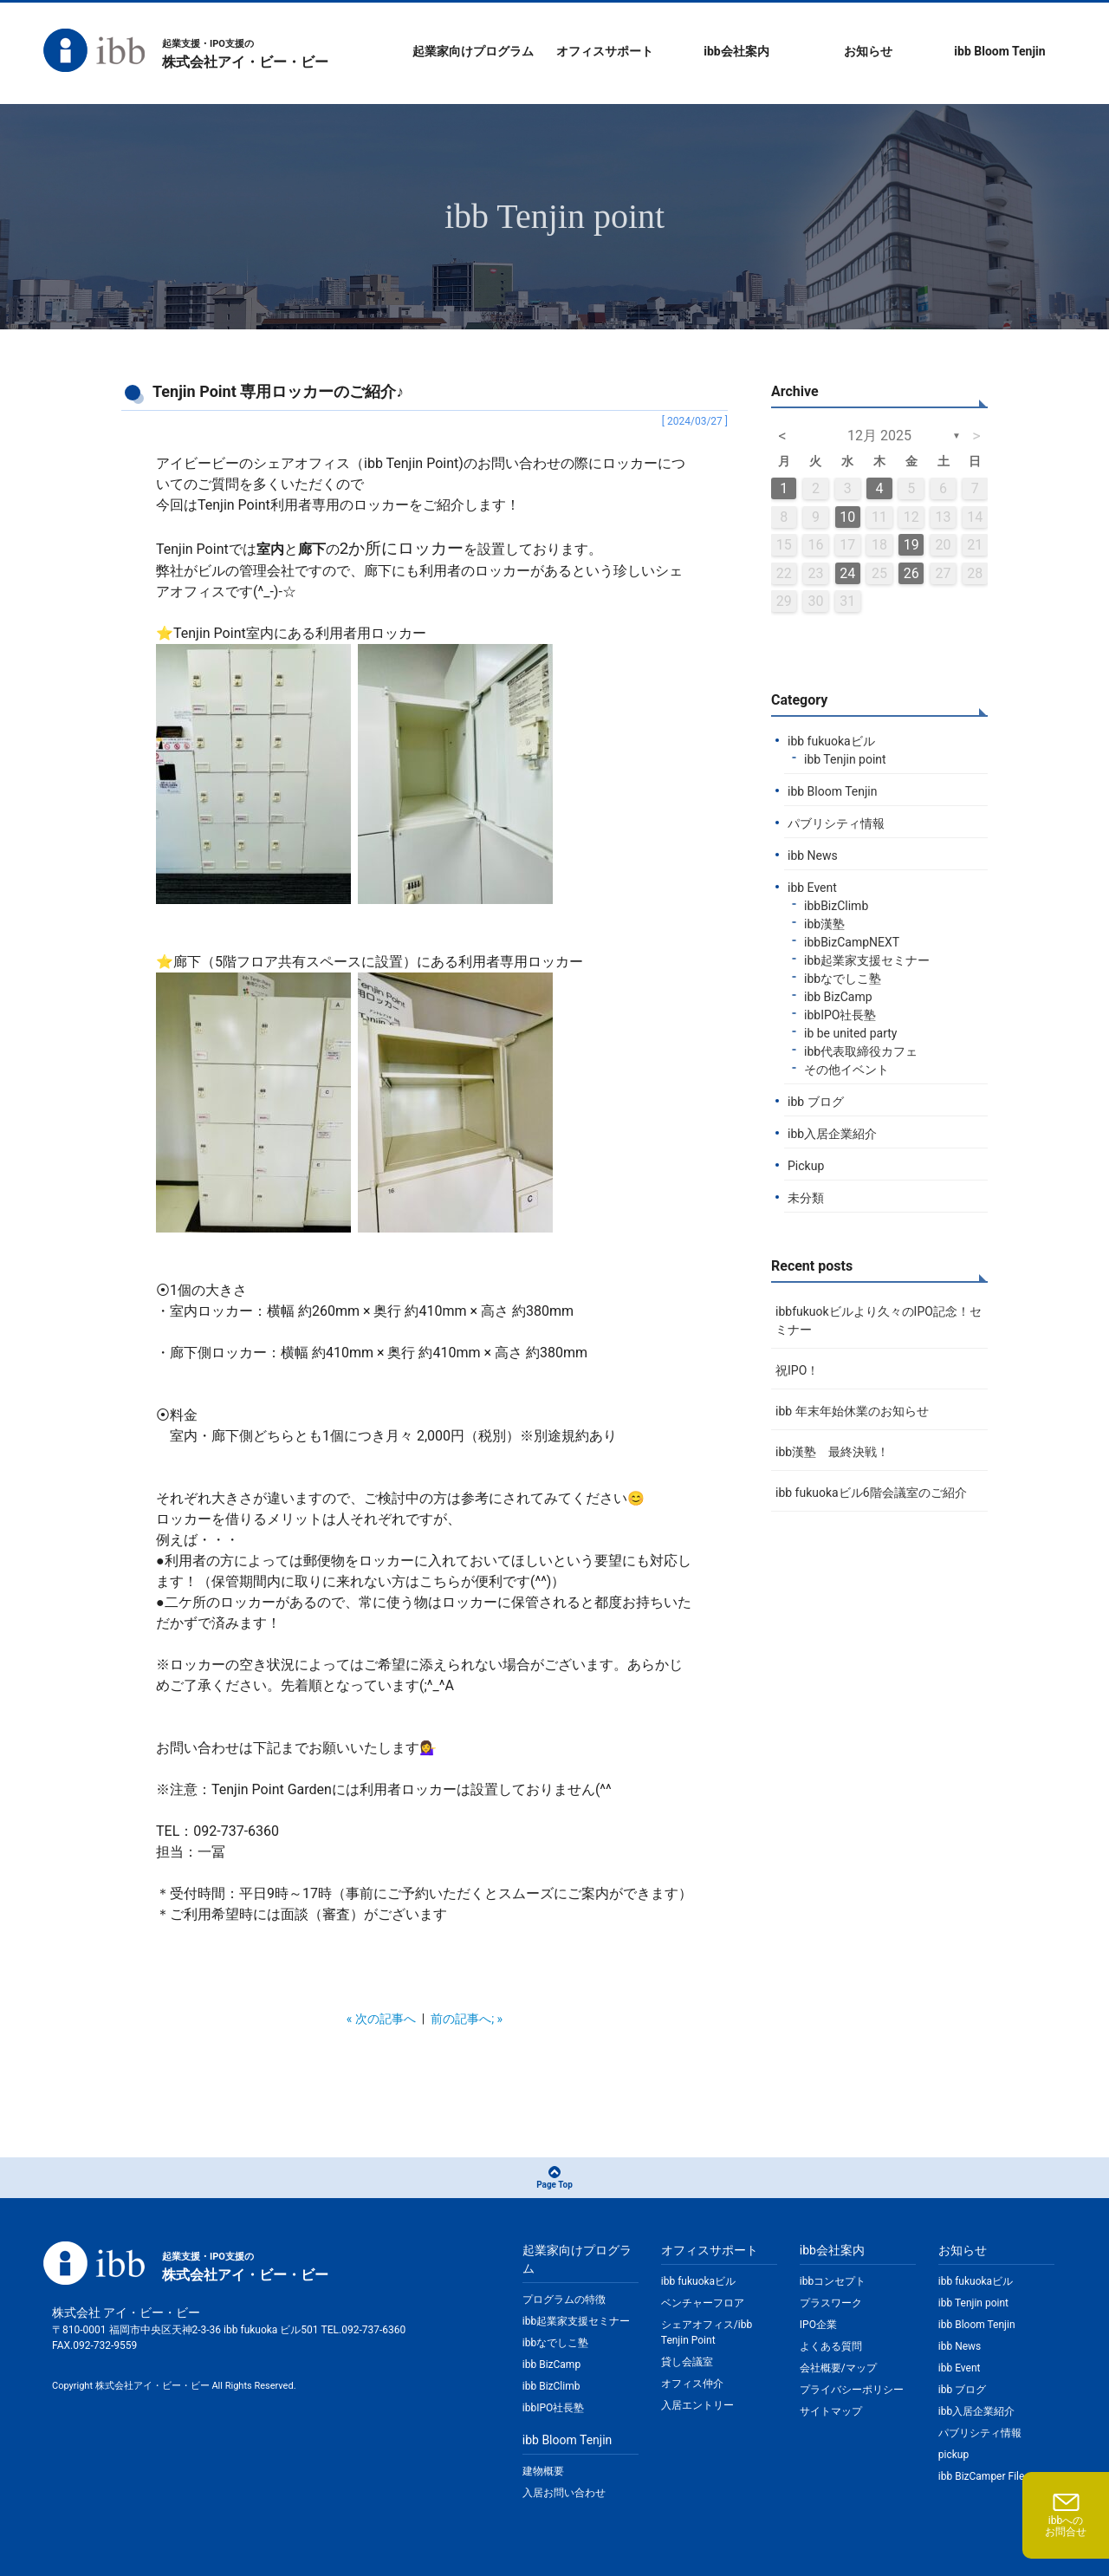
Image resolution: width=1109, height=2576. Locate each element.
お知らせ (868, 51)
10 (847, 517)
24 (847, 573)
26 (911, 573)
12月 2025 (879, 435)
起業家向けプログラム (473, 51)
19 (911, 545)
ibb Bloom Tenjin (999, 51)
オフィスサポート (604, 51)
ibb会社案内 (736, 51)
